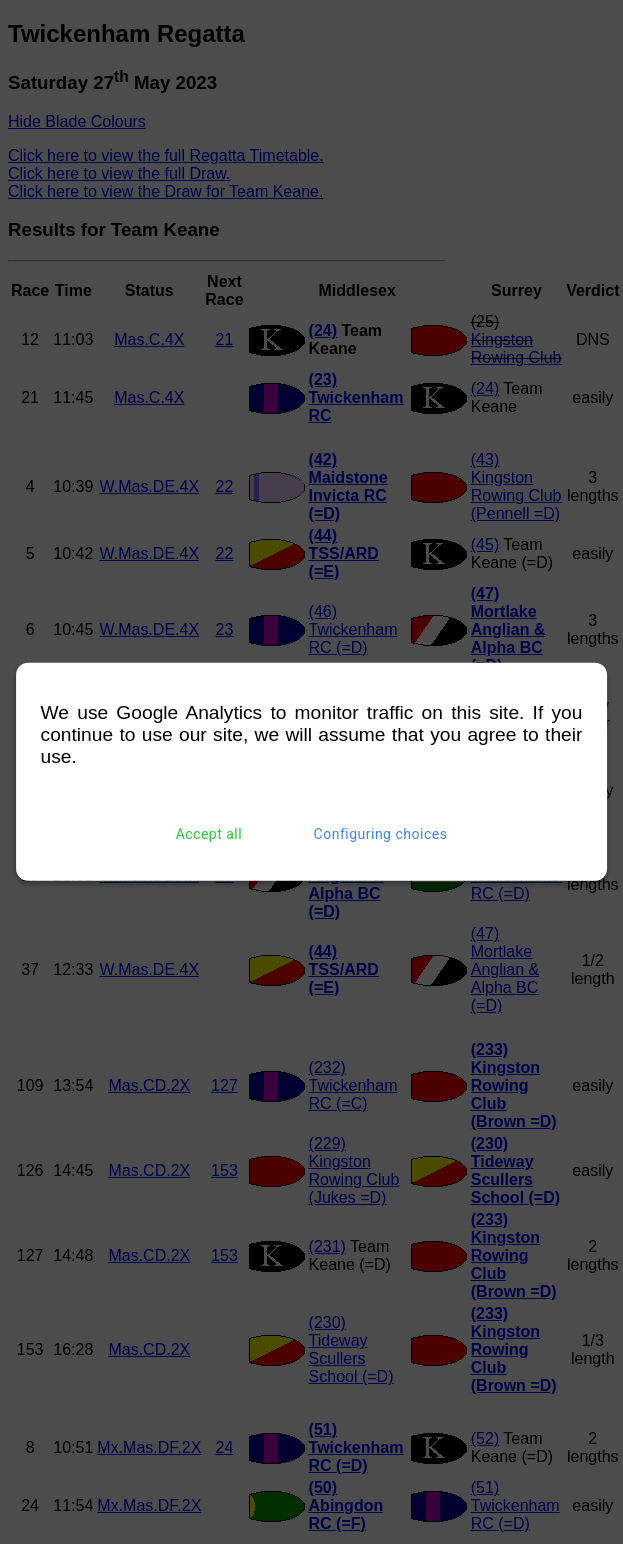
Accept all (209, 834)
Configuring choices (381, 834)
